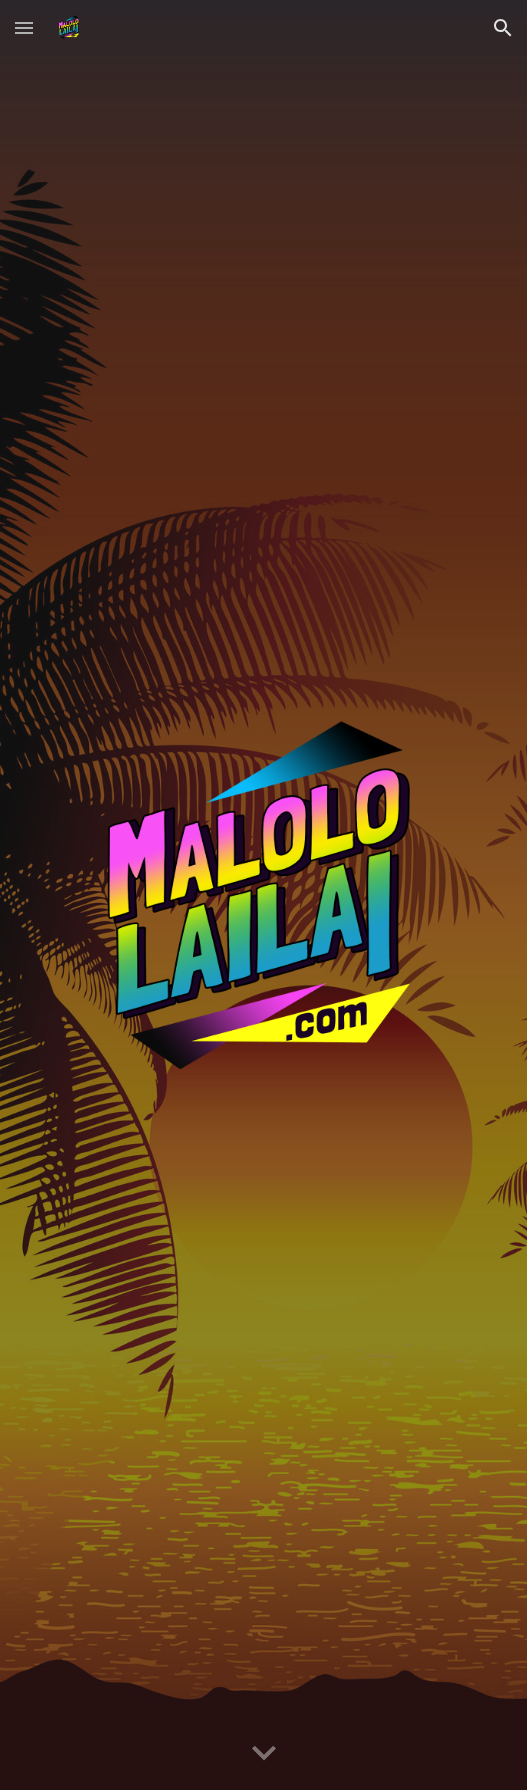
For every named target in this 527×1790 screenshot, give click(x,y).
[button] (24, 27)
